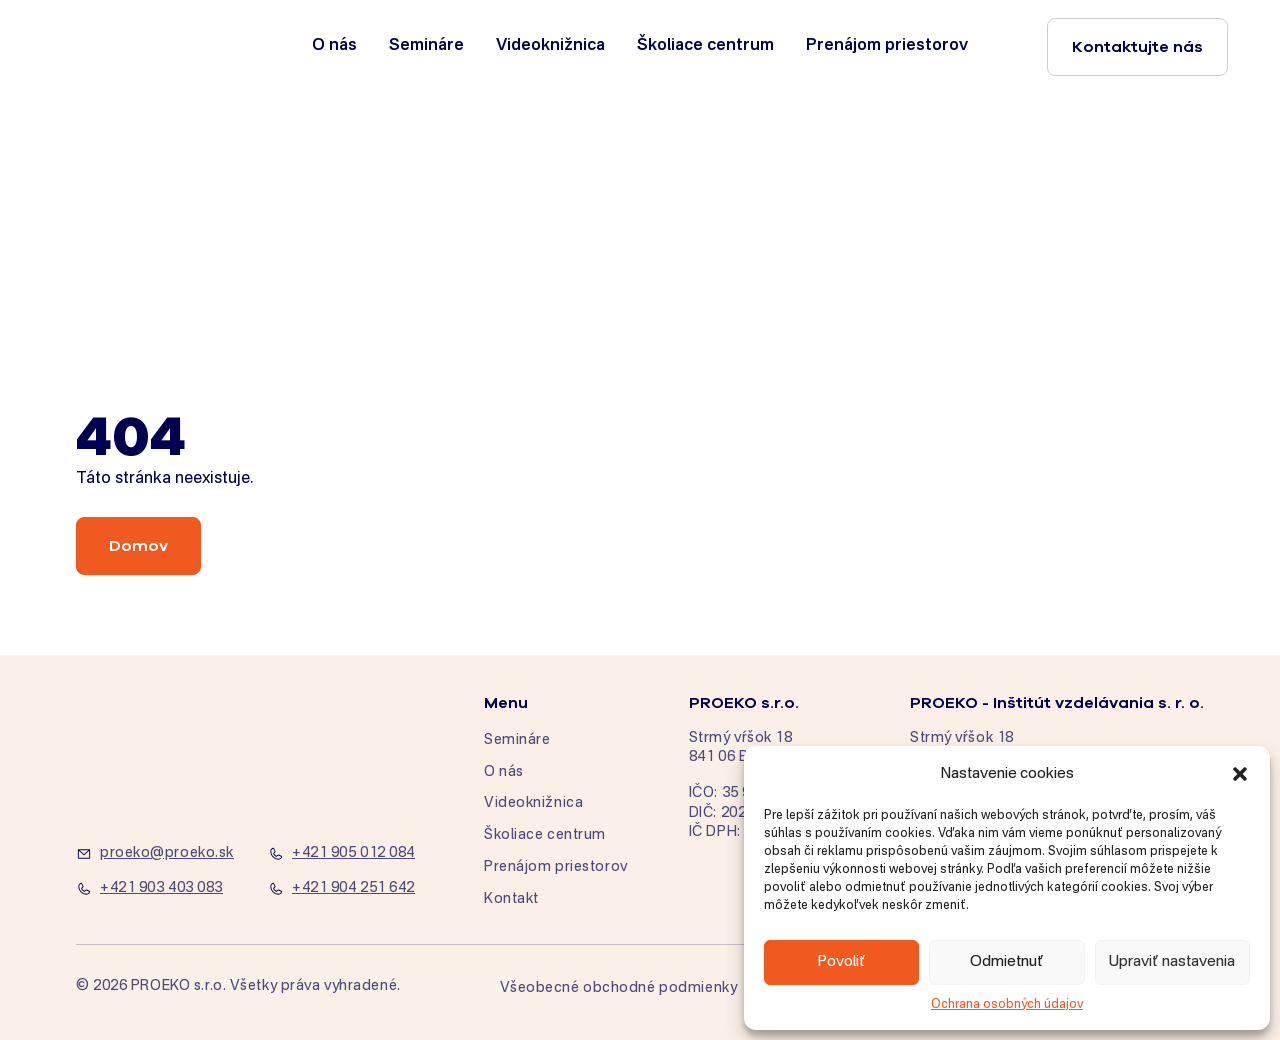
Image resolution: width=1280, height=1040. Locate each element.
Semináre (426, 46)
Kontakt (511, 899)
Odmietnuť (1007, 961)
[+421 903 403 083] (160, 889)
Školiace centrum (705, 46)
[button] (1240, 774)
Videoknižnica (550, 46)
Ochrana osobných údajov (1007, 1005)
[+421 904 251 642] (352, 889)
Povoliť (842, 961)
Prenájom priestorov (887, 46)
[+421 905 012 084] (352, 854)
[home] (142, 46)
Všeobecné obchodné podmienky (619, 988)
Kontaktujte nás (1137, 47)
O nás (334, 46)
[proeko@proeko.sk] (160, 854)
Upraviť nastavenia (1172, 961)
